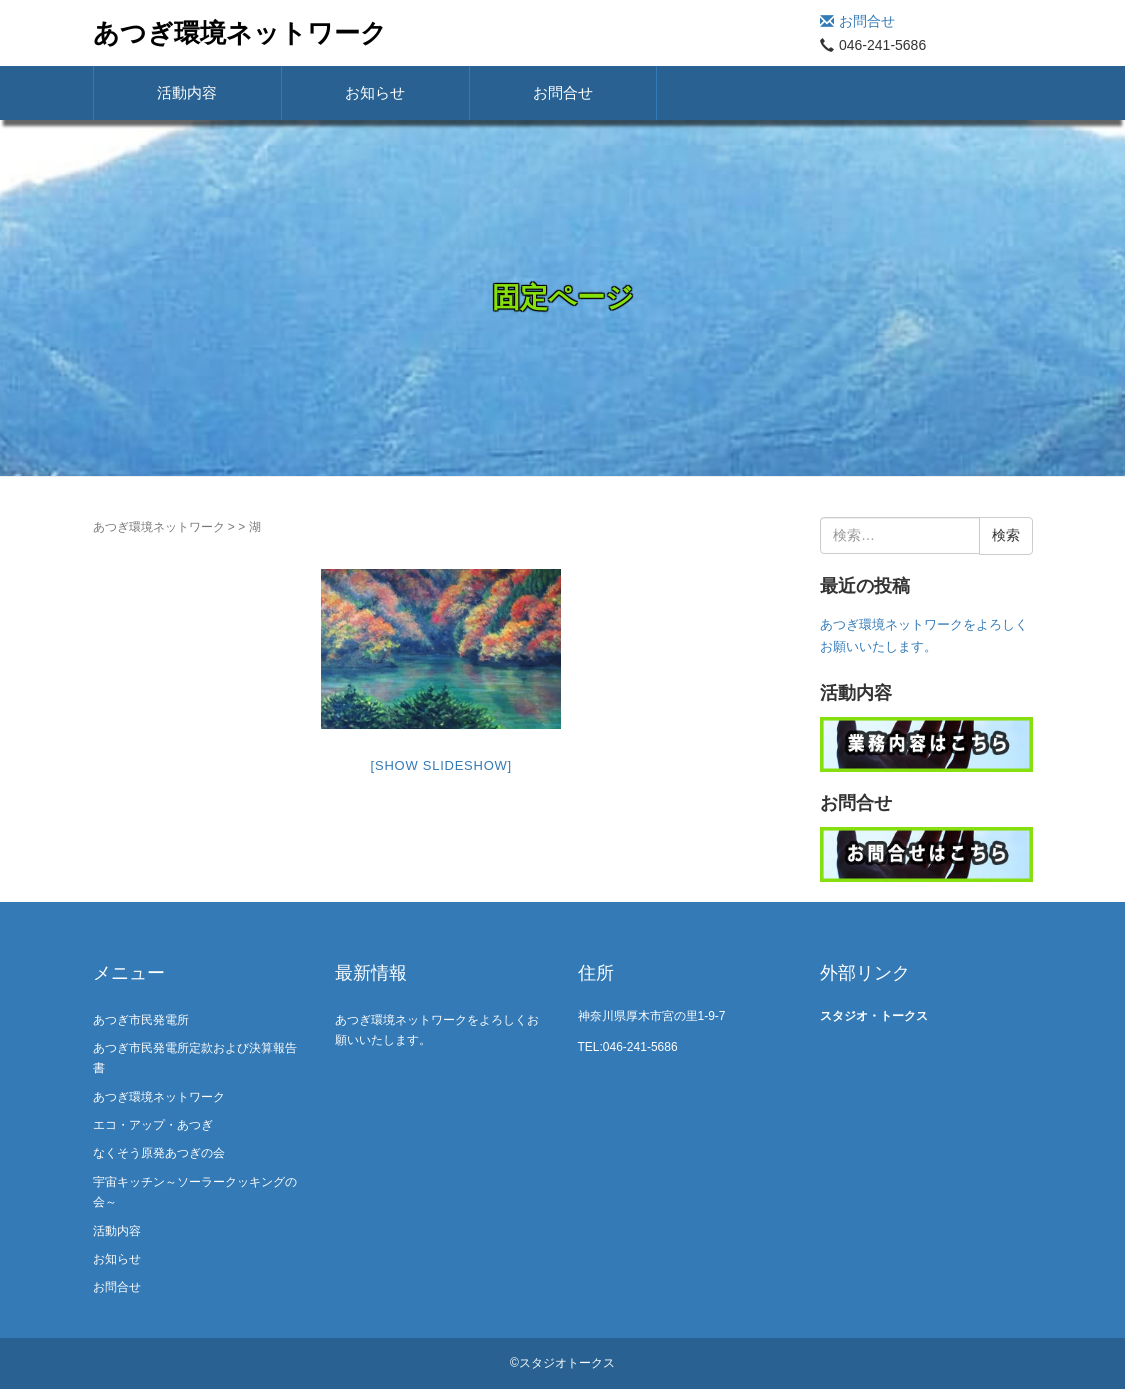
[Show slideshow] (441, 765)
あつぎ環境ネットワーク (240, 33)
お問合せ (857, 21)
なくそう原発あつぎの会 (159, 1153)
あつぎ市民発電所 (141, 1020)
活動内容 (187, 92)
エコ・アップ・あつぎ (153, 1125)
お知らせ (375, 92)
